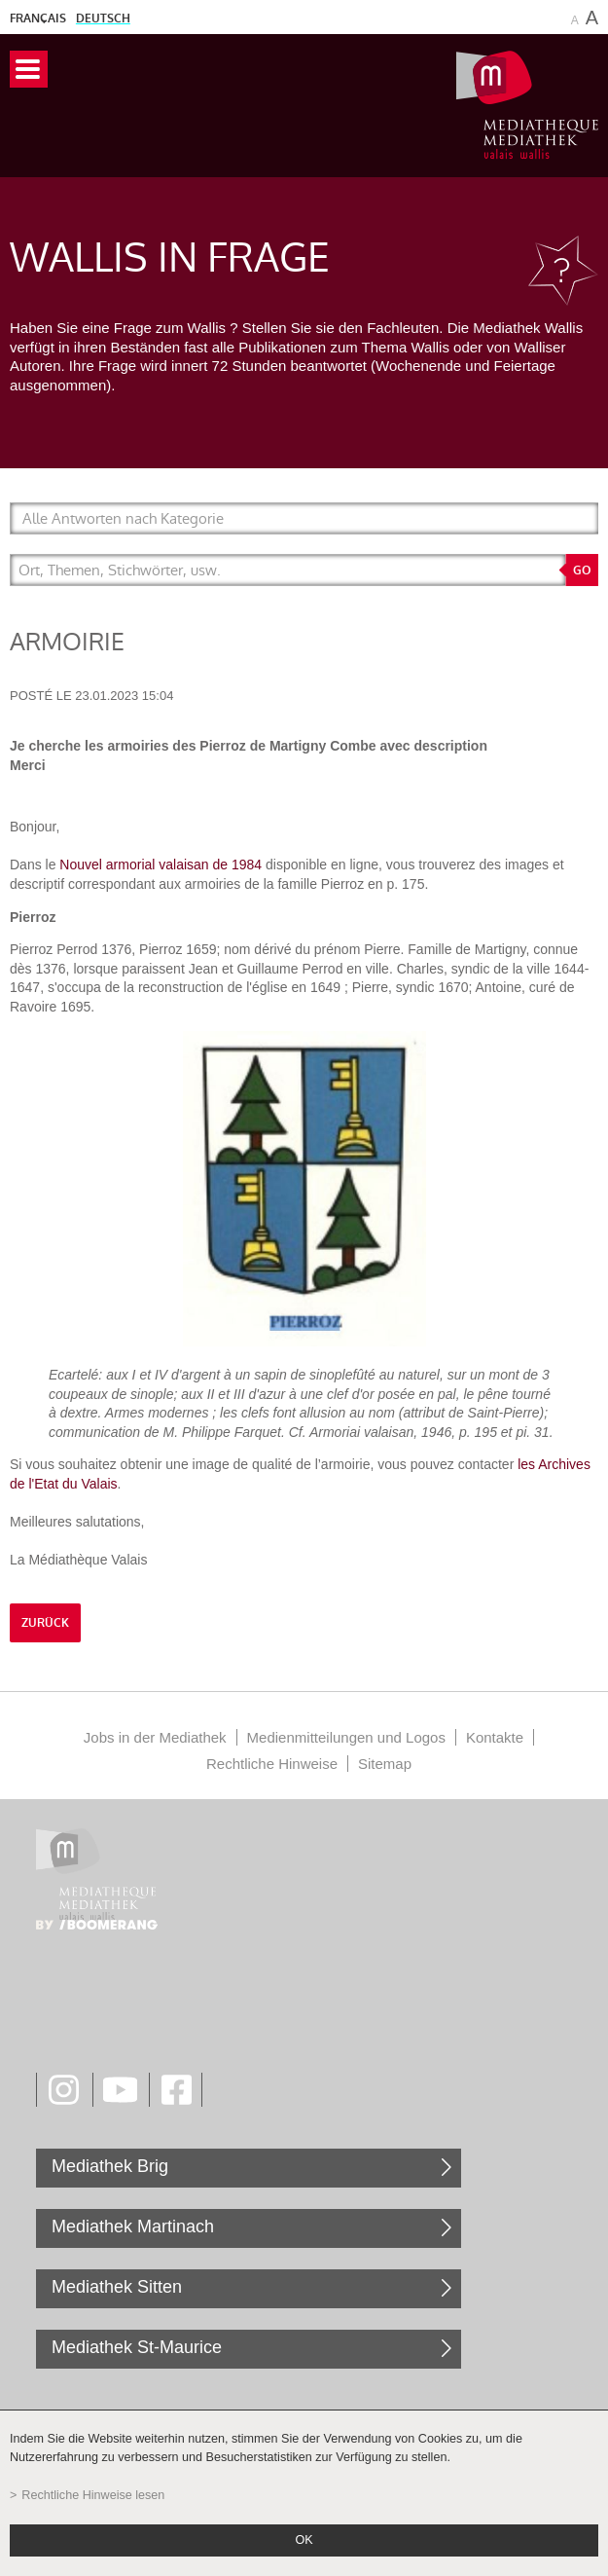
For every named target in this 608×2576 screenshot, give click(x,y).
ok (303, 2540)
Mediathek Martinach (133, 2226)
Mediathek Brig (110, 2166)
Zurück (45, 1623)
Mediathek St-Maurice (137, 2347)
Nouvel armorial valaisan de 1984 (160, 864)
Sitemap (384, 1763)
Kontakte (494, 1737)
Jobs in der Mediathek (155, 1737)
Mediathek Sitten (117, 2287)
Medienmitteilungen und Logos (346, 1737)
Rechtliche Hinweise (272, 1763)
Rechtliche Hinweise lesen (92, 2495)
